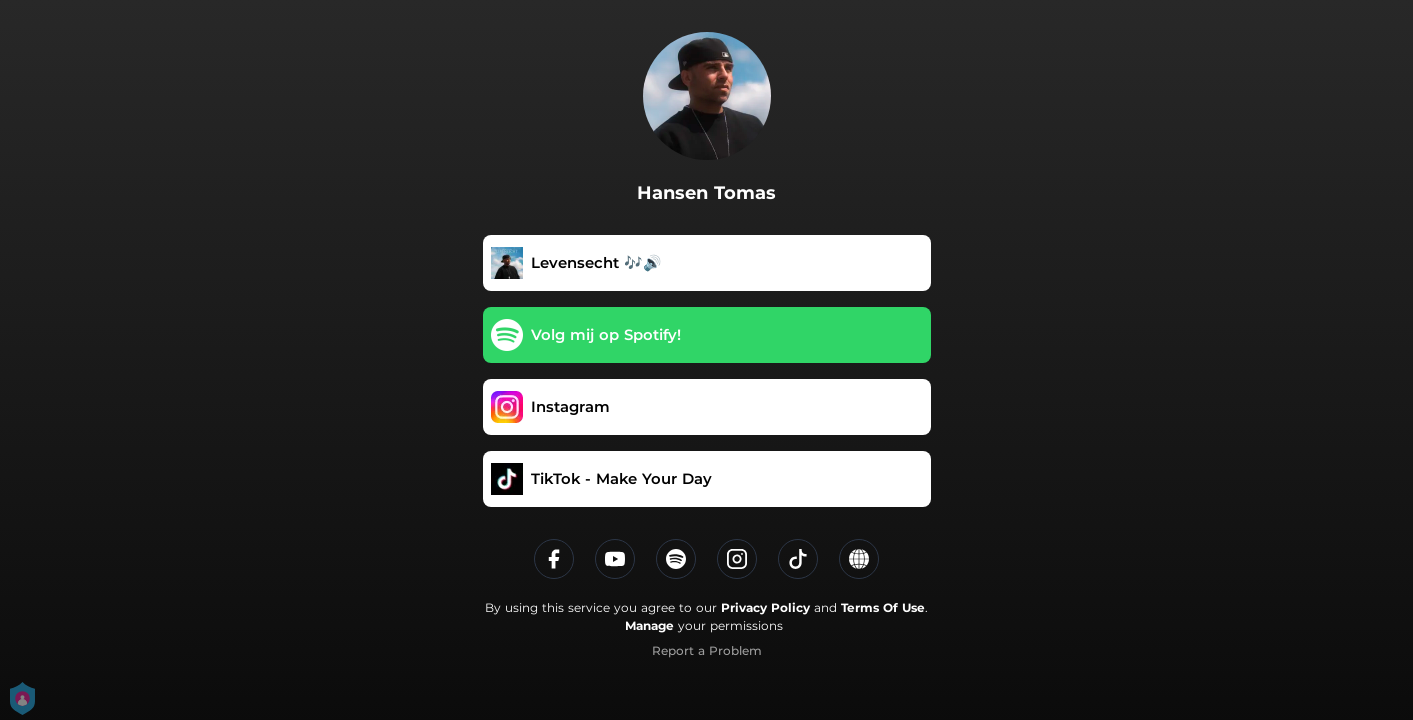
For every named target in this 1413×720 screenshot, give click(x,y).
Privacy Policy (765, 607)
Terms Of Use (883, 607)
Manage (649, 625)
